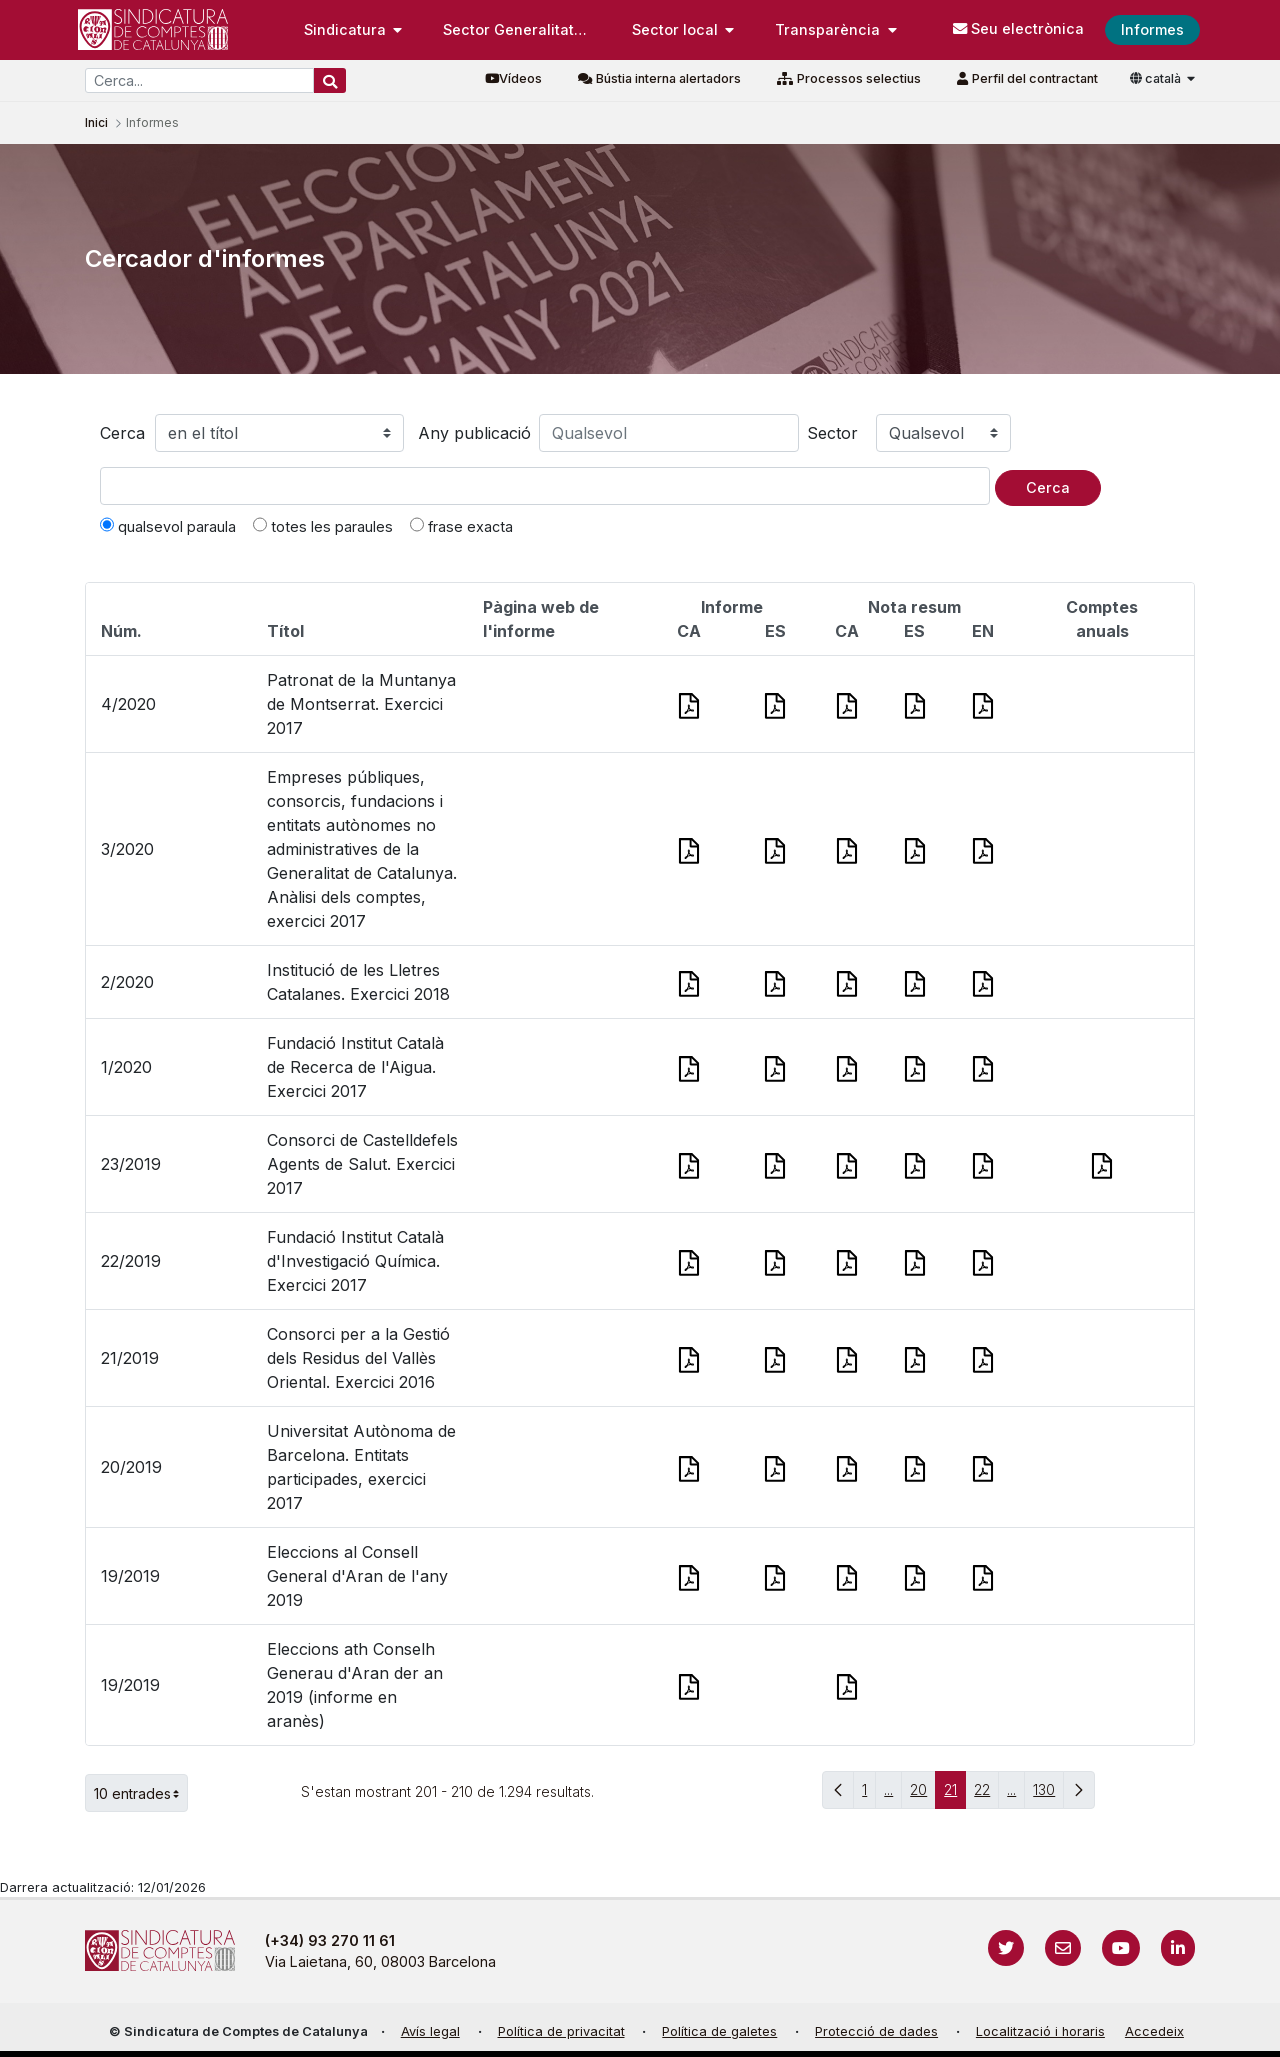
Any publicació (474, 433)
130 (1048, 1794)
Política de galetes (719, 2031)
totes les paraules (323, 526)
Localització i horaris (1040, 2031)
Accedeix (1154, 2031)
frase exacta (461, 526)
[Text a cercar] (545, 486)
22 (986, 1794)
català (1157, 78)
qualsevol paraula (168, 526)
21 (955, 1794)
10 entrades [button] (141, 1793)
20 (923, 1794)
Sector (832, 433)
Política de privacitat (561, 2031)
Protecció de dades (876, 2031)
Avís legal (430, 2031)
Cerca (122, 433)
